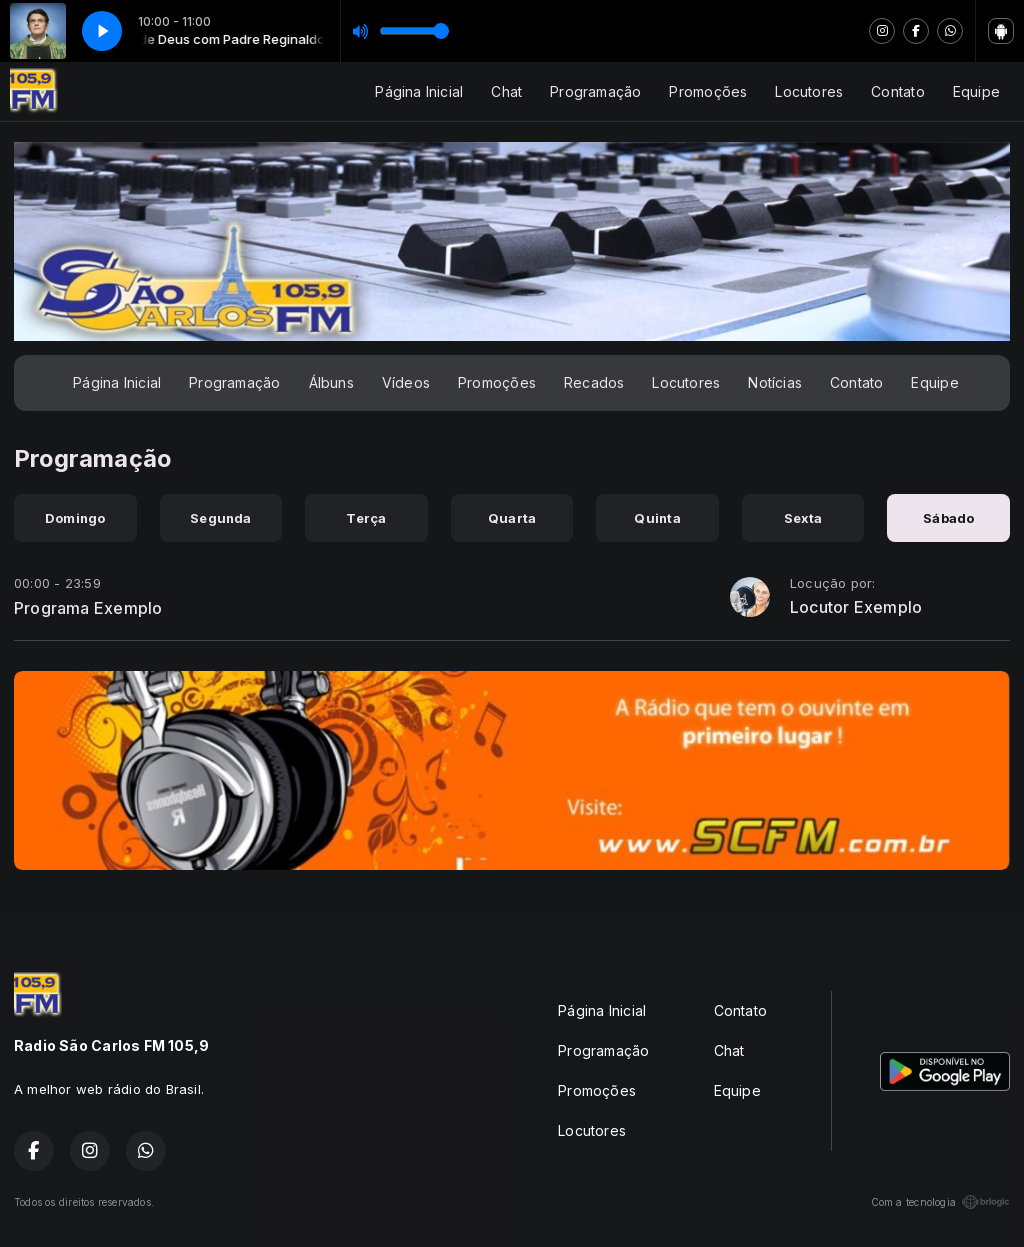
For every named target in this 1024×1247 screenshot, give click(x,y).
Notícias (775, 382)
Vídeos (406, 382)
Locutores (809, 91)
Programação (595, 91)
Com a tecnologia (940, 1202)
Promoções (708, 91)
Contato (897, 91)
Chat (506, 91)
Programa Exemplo (88, 608)
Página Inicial (419, 91)
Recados (594, 382)
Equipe (976, 91)
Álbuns (331, 382)
